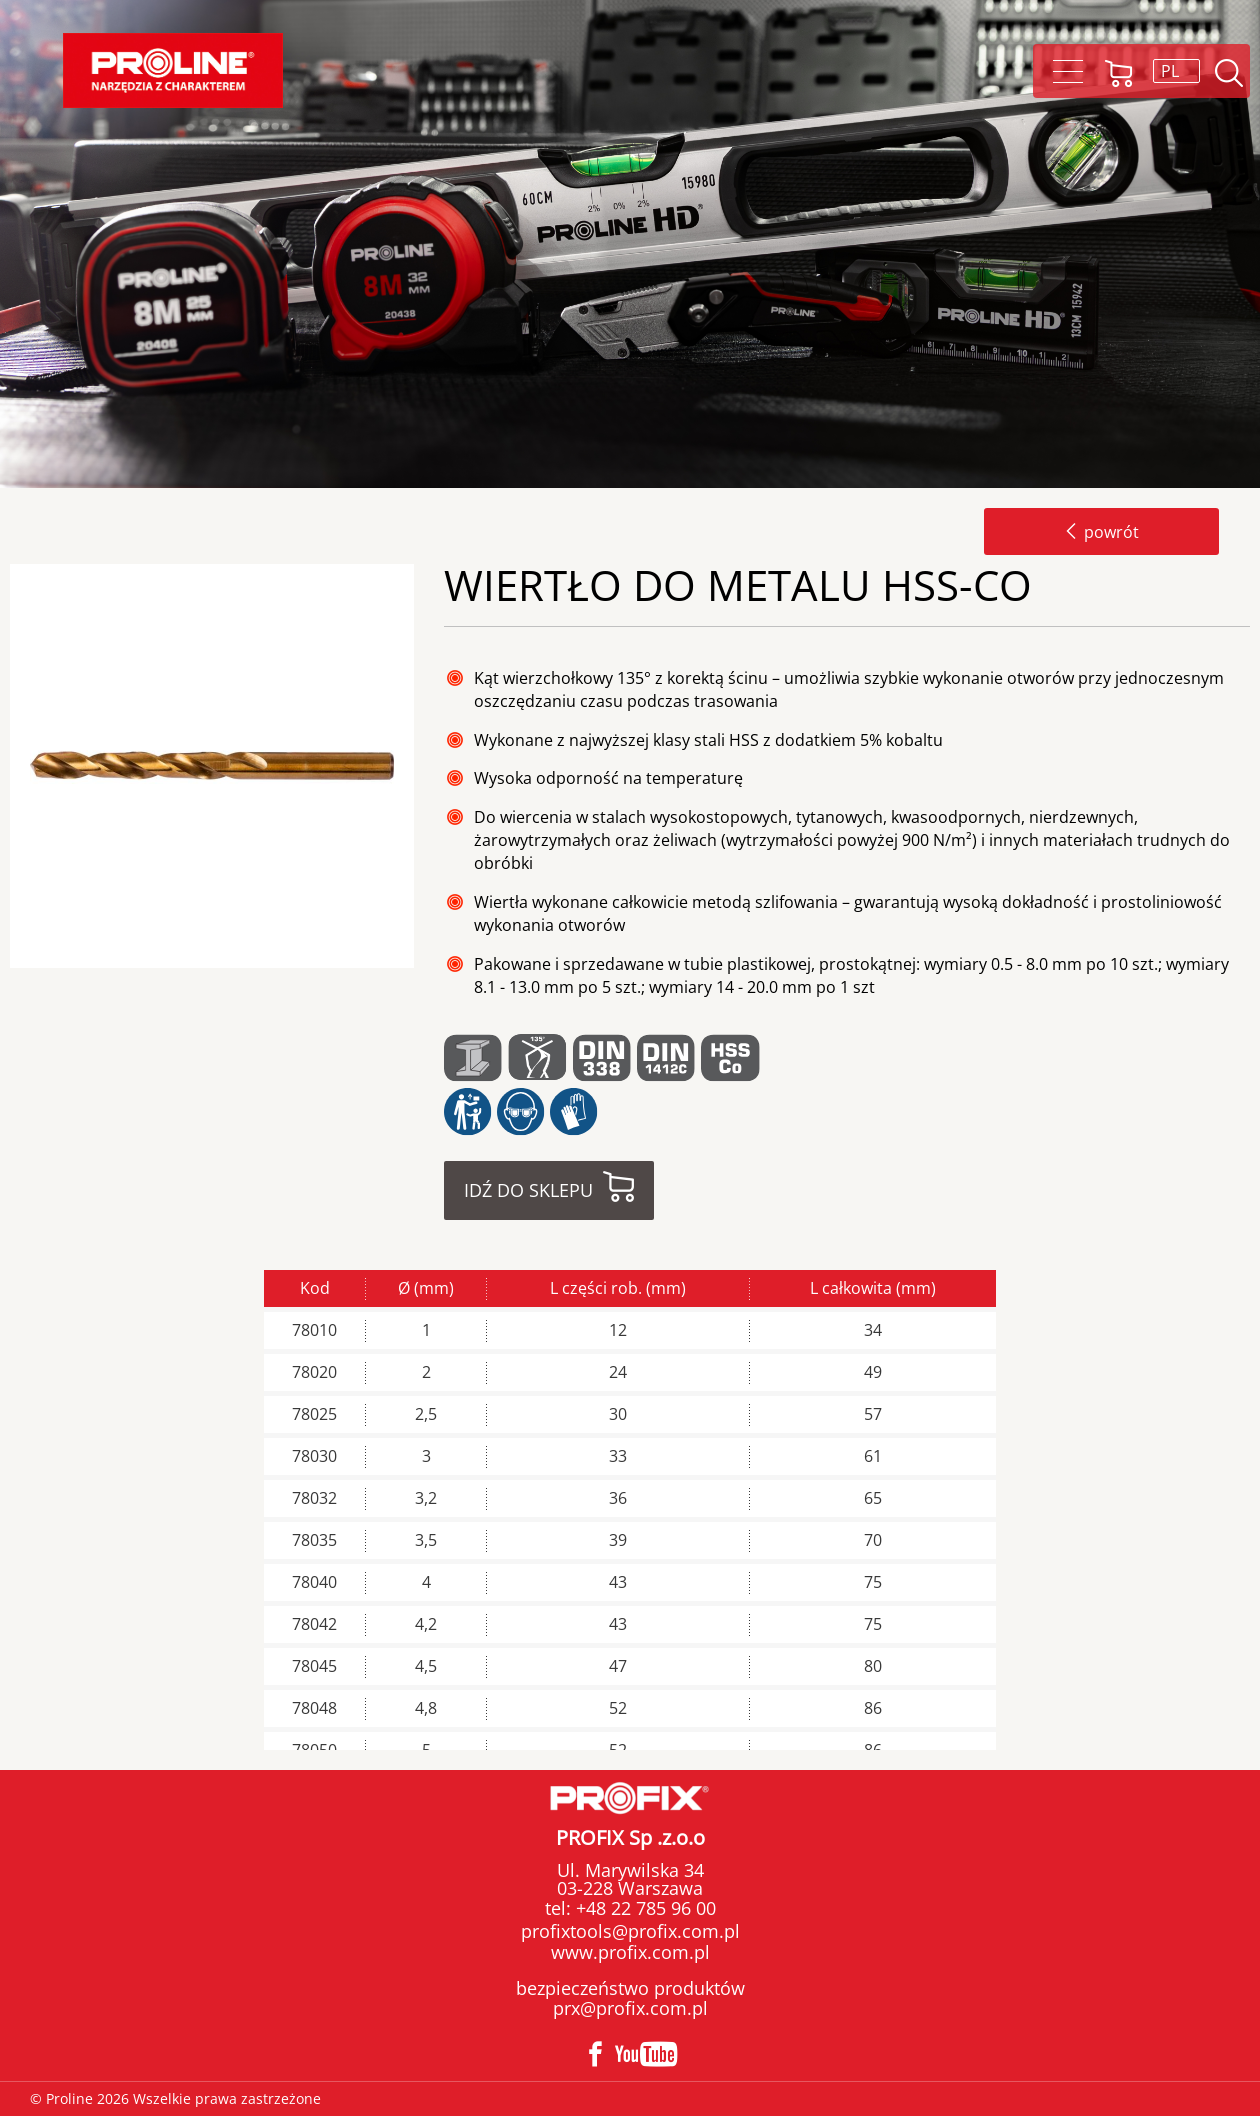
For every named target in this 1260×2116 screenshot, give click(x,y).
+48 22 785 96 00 (643, 1908)
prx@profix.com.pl (630, 2008)
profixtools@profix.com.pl (630, 1931)
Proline (173, 70)
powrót (1101, 532)
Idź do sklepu (528, 1190)
